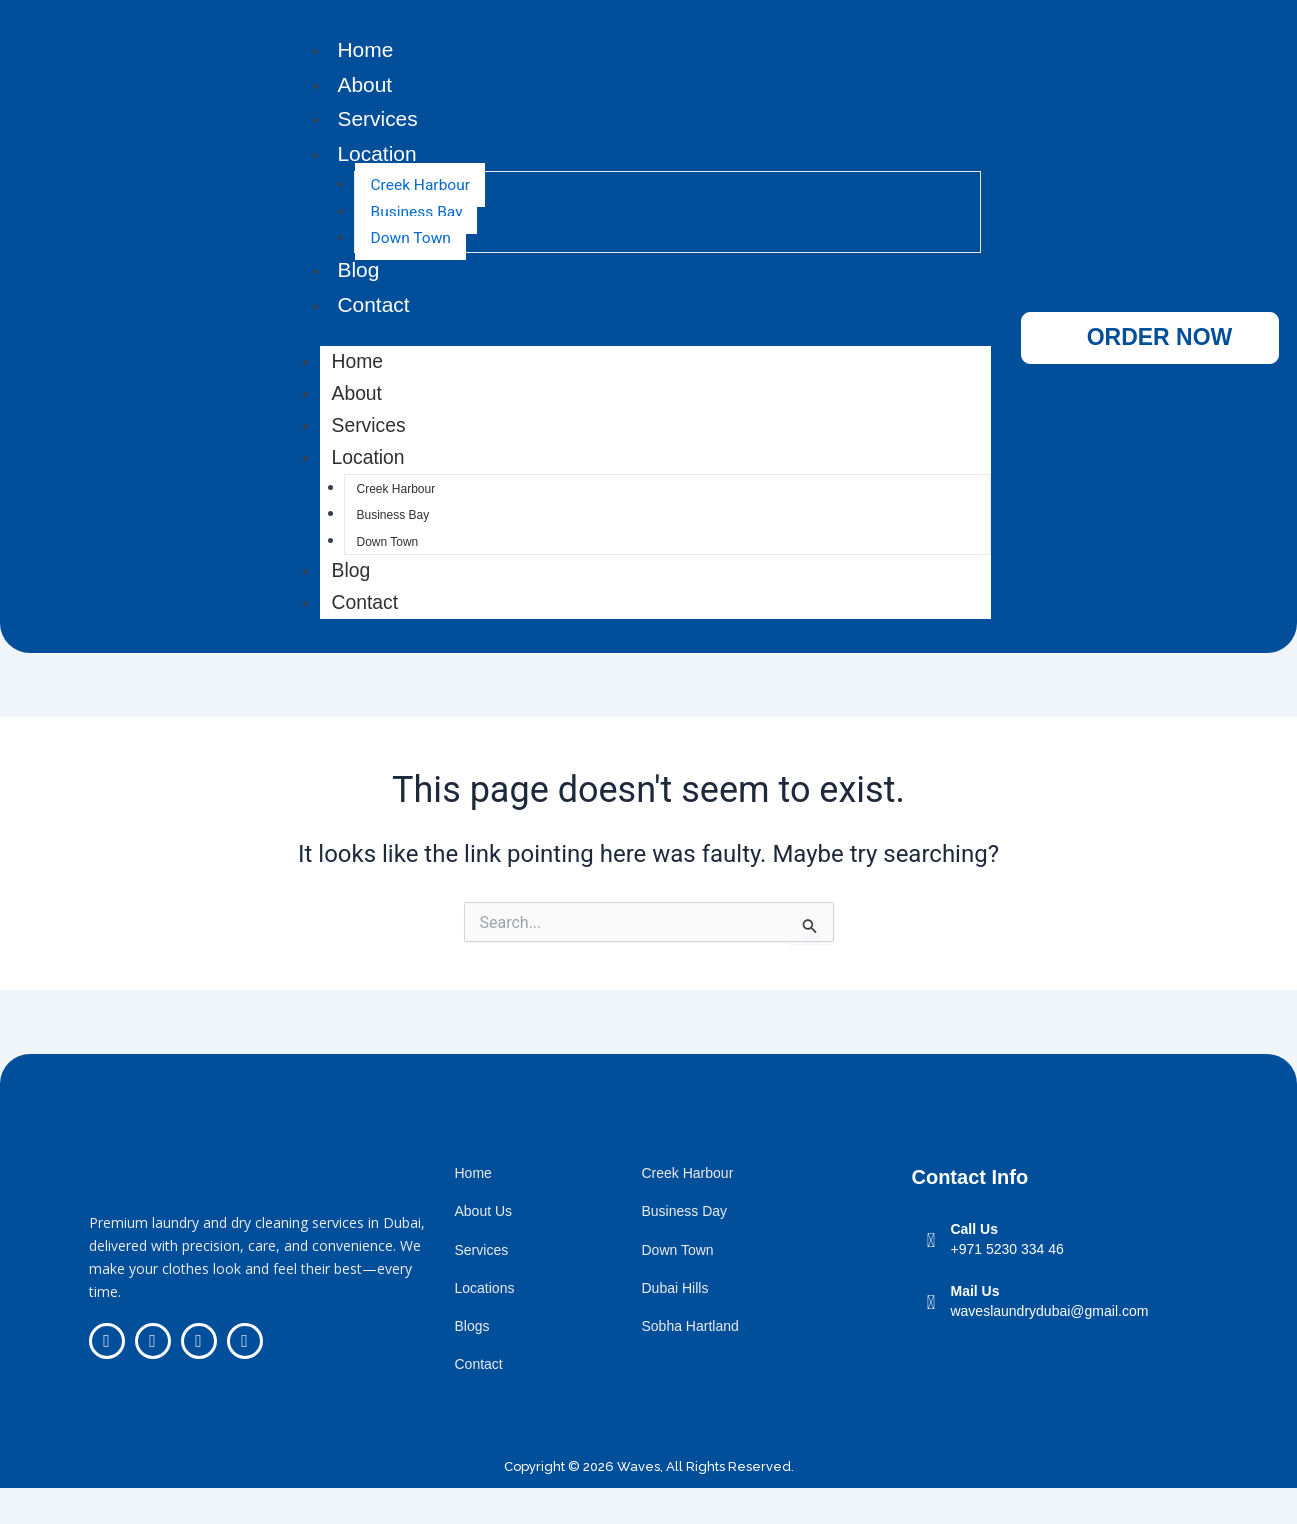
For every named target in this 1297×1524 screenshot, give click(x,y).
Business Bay (417, 218)
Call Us (973, 1265)
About (366, 86)
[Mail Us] (930, 1338)
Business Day (684, 1248)
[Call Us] (930, 1277)
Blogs (471, 1362)
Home (366, 50)
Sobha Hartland (689, 1362)
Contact (375, 313)
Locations (484, 1324)
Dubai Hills (674, 1324)
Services (379, 123)
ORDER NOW (1160, 355)
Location (378, 159)
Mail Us (974, 1327)
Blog (359, 276)
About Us (483, 1248)
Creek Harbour (421, 191)
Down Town (411, 244)
